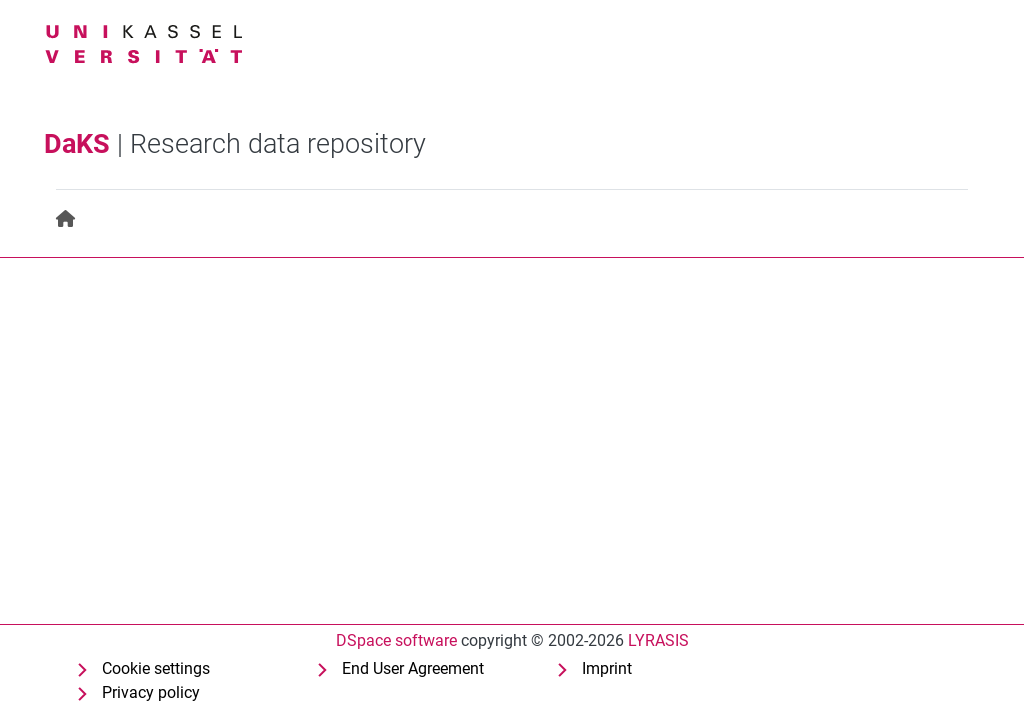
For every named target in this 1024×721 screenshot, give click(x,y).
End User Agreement (413, 668)
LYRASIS (658, 640)
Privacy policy (151, 692)
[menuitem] (66, 219)
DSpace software (396, 640)
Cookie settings (156, 668)
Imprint (607, 668)
